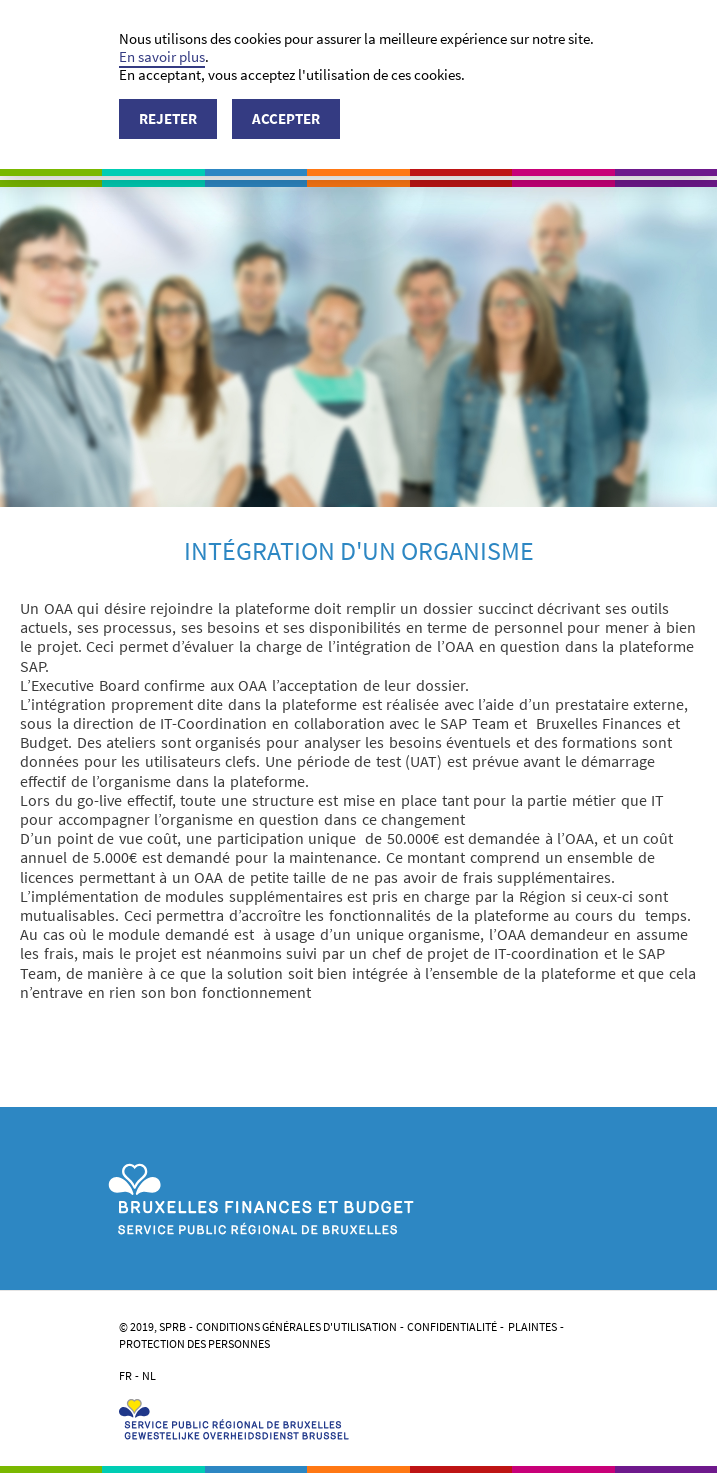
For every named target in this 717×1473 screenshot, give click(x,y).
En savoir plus (162, 56)
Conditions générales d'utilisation (296, 1326)
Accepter (286, 118)
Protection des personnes (194, 1343)
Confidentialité (452, 1326)
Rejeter (168, 118)
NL (149, 1375)
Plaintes (532, 1326)
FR (125, 1375)
